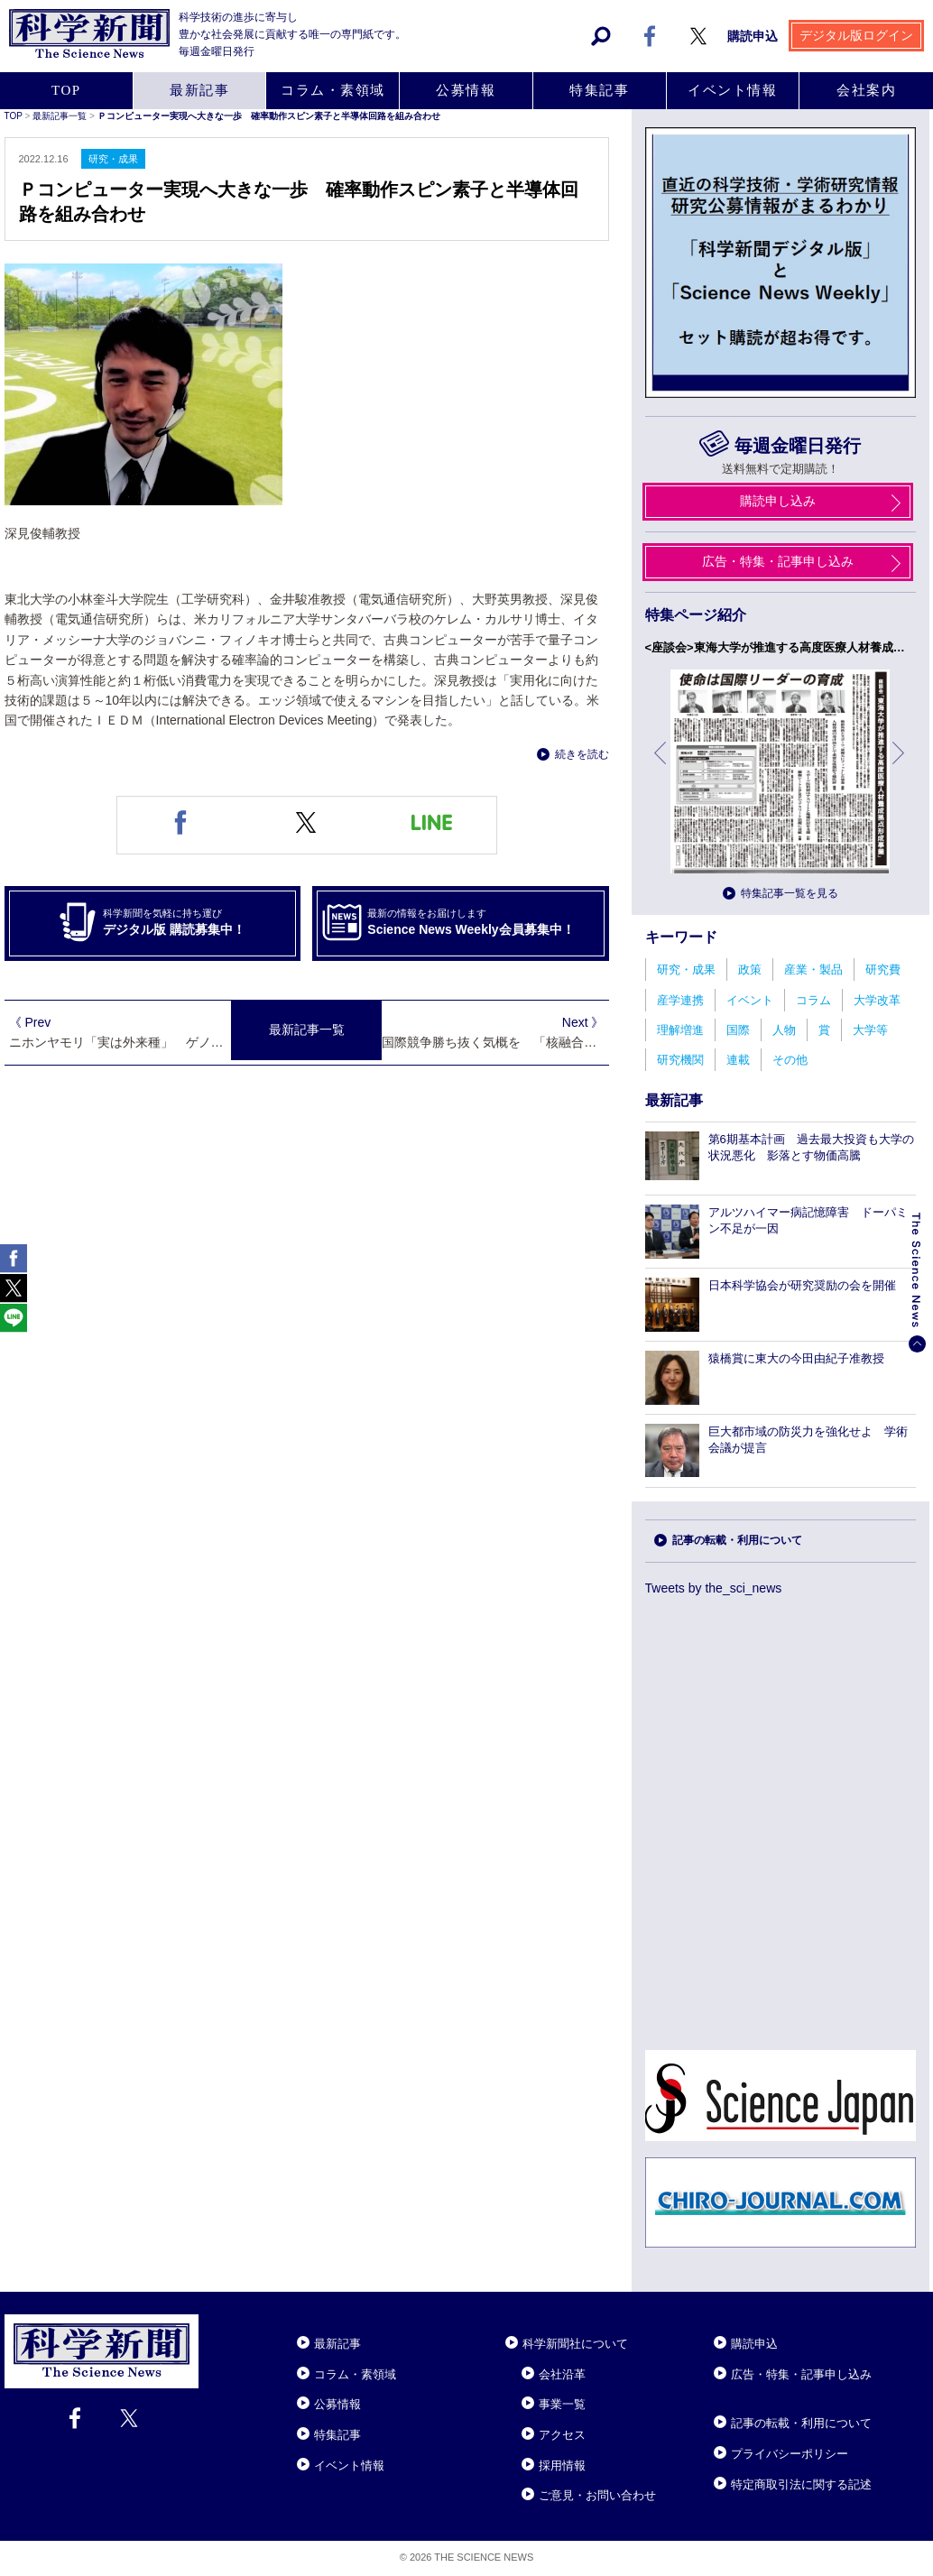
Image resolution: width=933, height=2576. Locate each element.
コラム (813, 1000)
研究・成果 (686, 969)
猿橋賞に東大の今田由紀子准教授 (796, 1358)
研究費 (883, 969)
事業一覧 (562, 2404)
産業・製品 (813, 969)
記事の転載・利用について (737, 1540)
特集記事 (337, 2435)
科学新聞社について (575, 2343)
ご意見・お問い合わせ (597, 2495)
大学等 (870, 1030)
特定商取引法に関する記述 (801, 2484)
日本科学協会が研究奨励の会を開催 (802, 1285)
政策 (750, 969)
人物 (784, 1030)
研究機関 (680, 1059)
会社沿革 (562, 2374)
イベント (749, 1000)
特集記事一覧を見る (789, 893)
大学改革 (877, 1000)
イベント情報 (349, 2465)
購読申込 (754, 2343)
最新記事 (337, 2343)
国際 (738, 1030)
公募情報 (337, 2404)
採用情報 (562, 2465)
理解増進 (680, 1030)
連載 (738, 1059)
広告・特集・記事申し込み (801, 2374)
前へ (661, 766)
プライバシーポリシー (789, 2454)
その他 (790, 1059)
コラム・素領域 (355, 2374)
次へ (899, 766)
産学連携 (680, 1000)
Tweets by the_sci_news (713, 1588)
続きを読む (582, 754)
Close (215, 2321)
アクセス (562, 2435)
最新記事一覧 (307, 1030)
